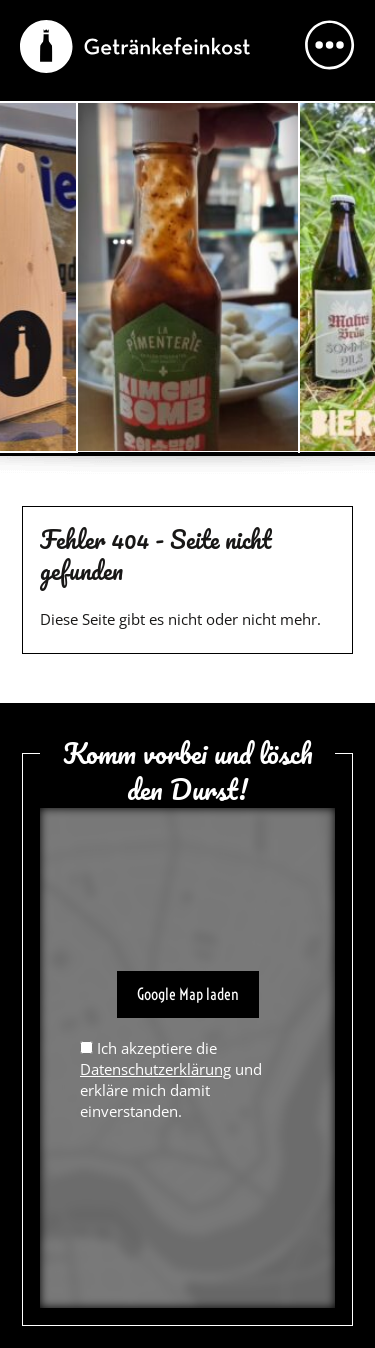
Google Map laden (188, 994)
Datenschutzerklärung (155, 1069)
